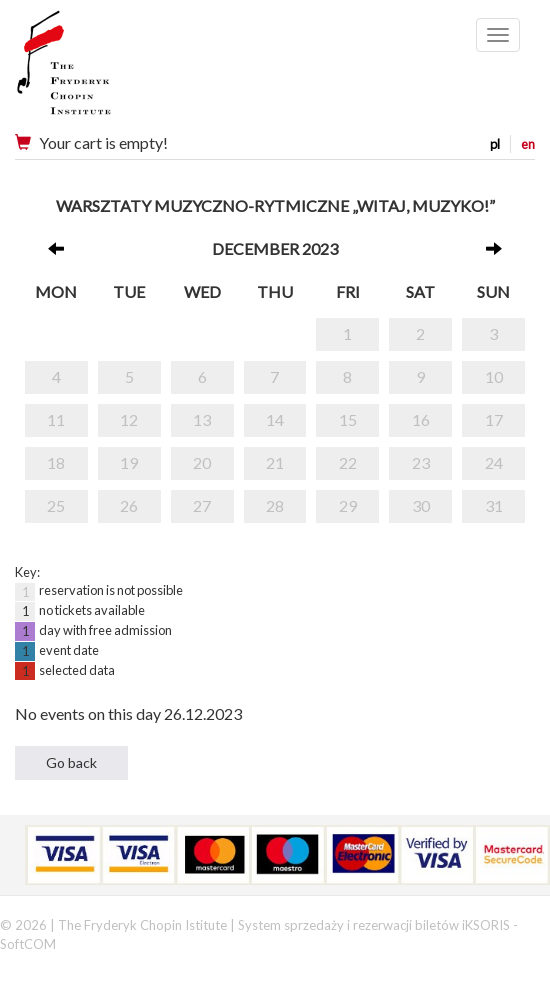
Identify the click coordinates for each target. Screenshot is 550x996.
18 (56, 462)
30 (421, 505)
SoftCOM (28, 944)
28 (275, 505)
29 (348, 505)
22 (348, 462)
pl (495, 144)
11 (56, 419)
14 (275, 419)
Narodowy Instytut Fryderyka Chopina (102, 70)
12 (129, 419)
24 (494, 462)
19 (129, 462)
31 (494, 505)
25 (56, 505)
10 (494, 376)
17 (494, 419)
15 (348, 419)
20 (202, 462)
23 (421, 462)
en (528, 144)
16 (421, 419)
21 (275, 462)
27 (202, 505)
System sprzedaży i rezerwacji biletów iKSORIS (374, 925)
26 (129, 505)
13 (202, 419)
